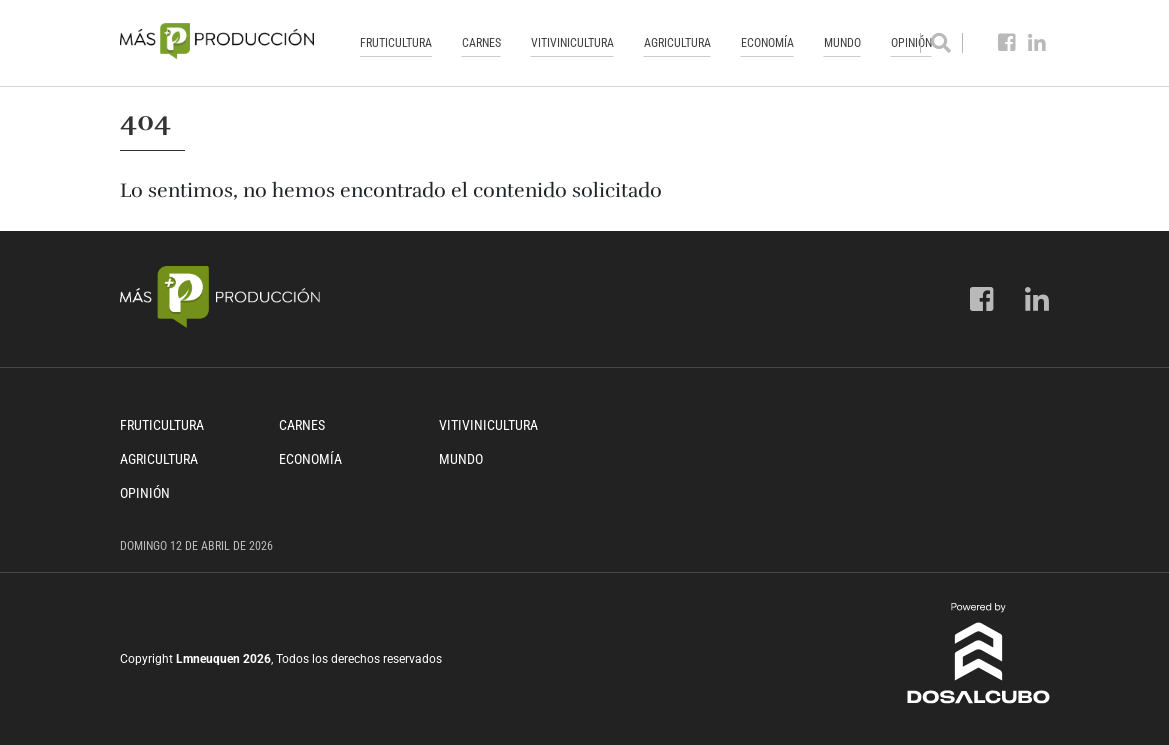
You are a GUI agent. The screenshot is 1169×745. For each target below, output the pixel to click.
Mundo (842, 43)
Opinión (145, 493)
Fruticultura (396, 43)
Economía (767, 43)
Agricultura (677, 43)
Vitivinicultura (572, 43)
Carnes (481, 43)
